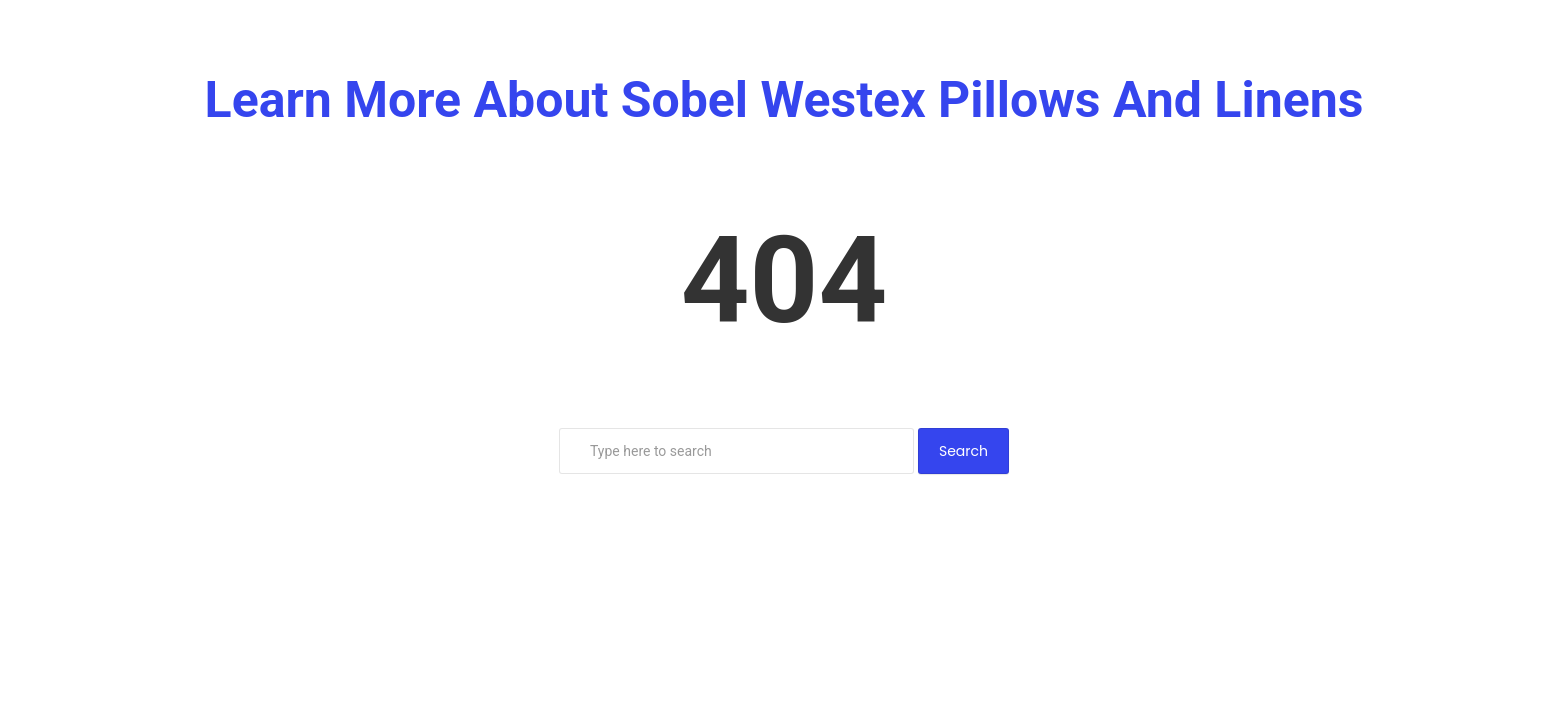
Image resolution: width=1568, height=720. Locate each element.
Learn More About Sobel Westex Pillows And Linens (784, 100)
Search (963, 451)
